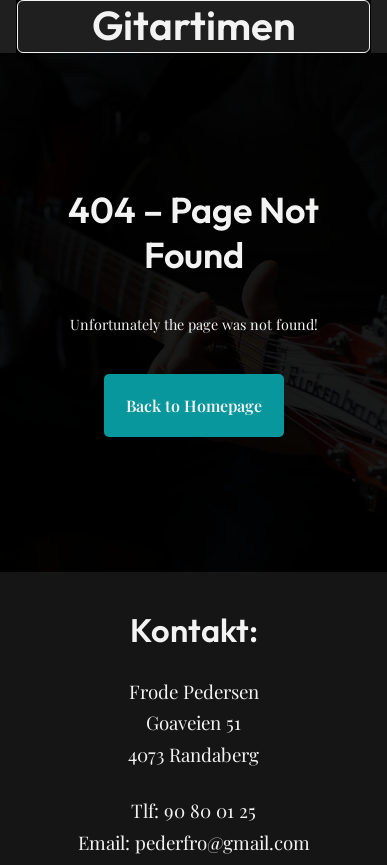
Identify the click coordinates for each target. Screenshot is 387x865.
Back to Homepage (194, 405)
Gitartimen (194, 25)
